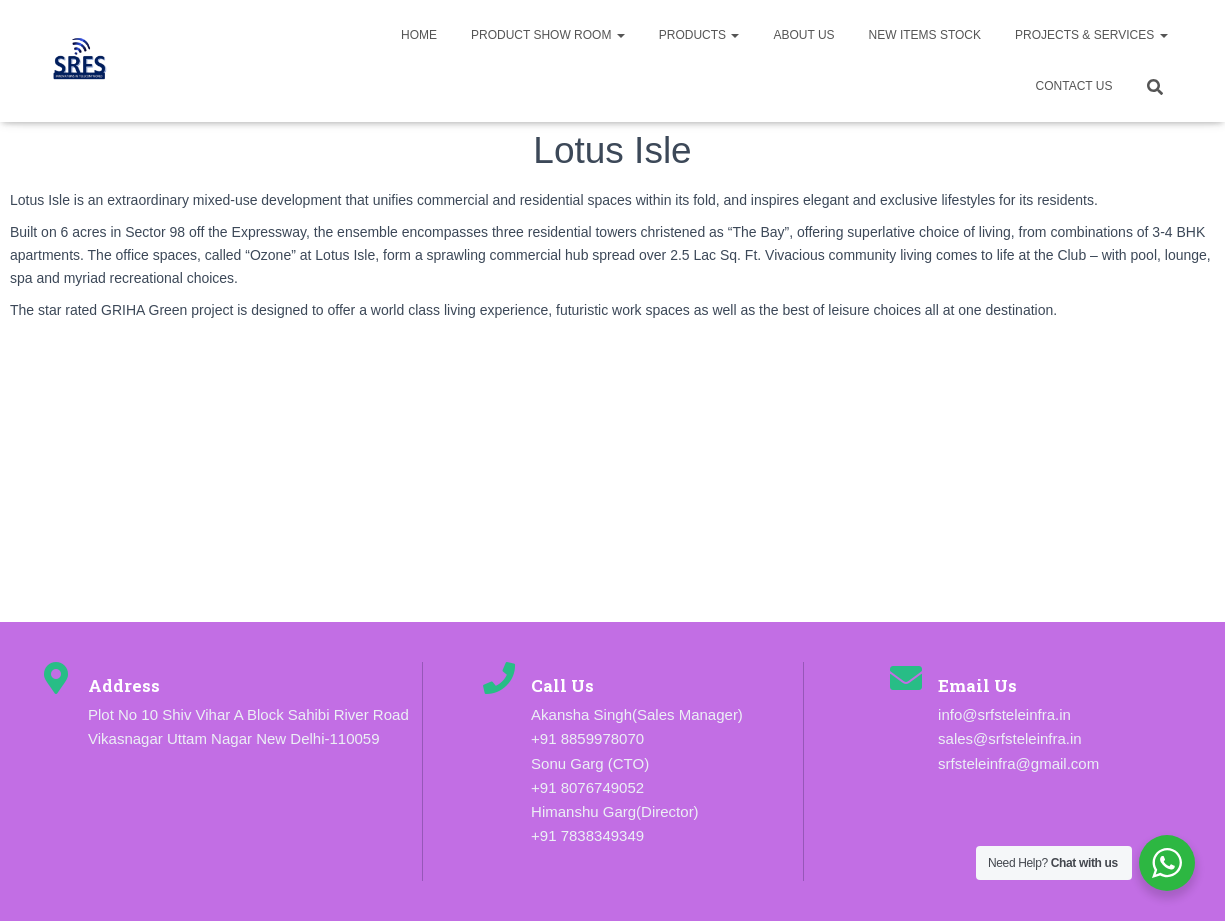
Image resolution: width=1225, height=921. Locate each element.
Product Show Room (548, 35)
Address (124, 685)
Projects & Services (1091, 35)
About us (803, 35)
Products (699, 35)
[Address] (56, 678)
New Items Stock (925, 35)
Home (419, 35)
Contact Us (1074, 86)
